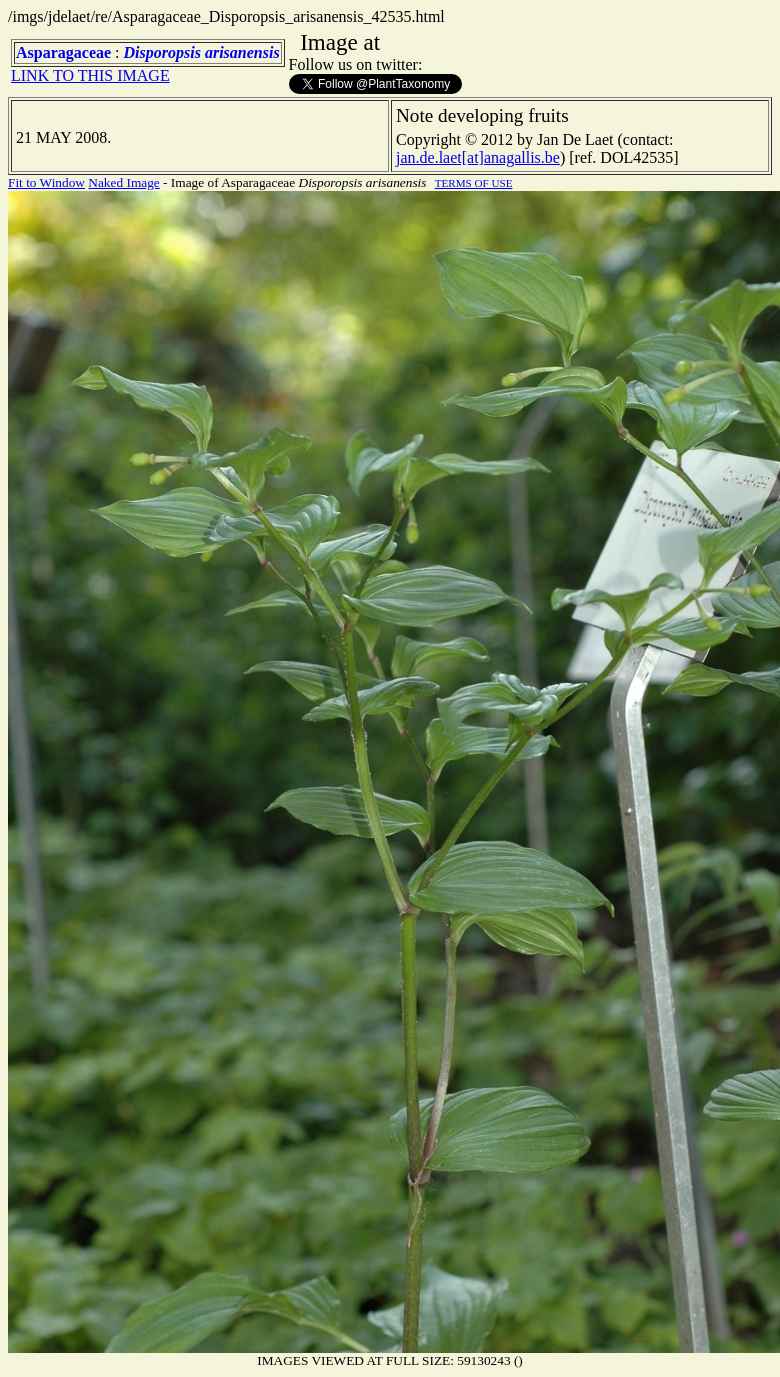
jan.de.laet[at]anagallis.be (478, 157)
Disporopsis (162, 52)
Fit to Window (46, 182)
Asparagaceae (63, 52)
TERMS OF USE (474, 183)
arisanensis (242, 52)
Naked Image (123, 182)
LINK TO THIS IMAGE (90, 75)
